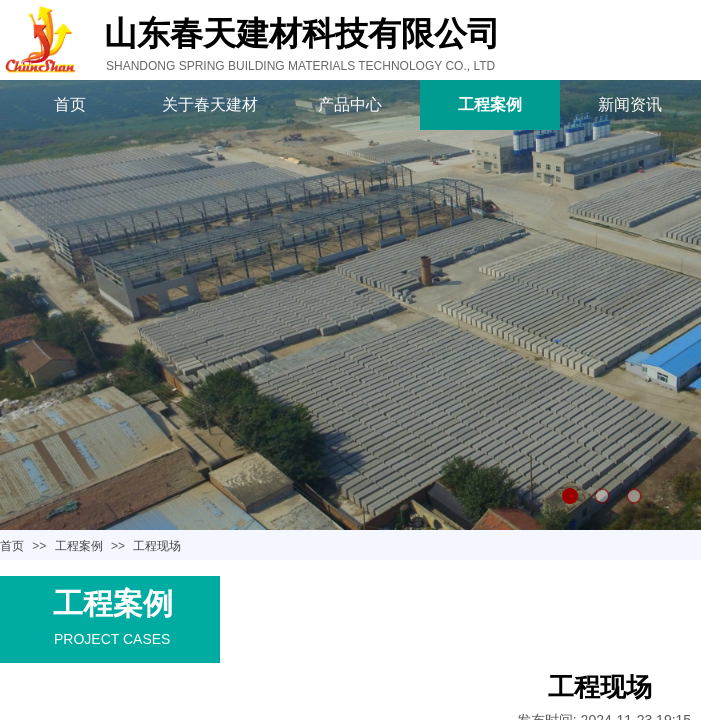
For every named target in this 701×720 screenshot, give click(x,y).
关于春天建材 (210, 104)
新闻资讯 (630, 104)
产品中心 (350, 104)
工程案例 (490, 104)
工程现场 (157, 546)
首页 (70, 104)
